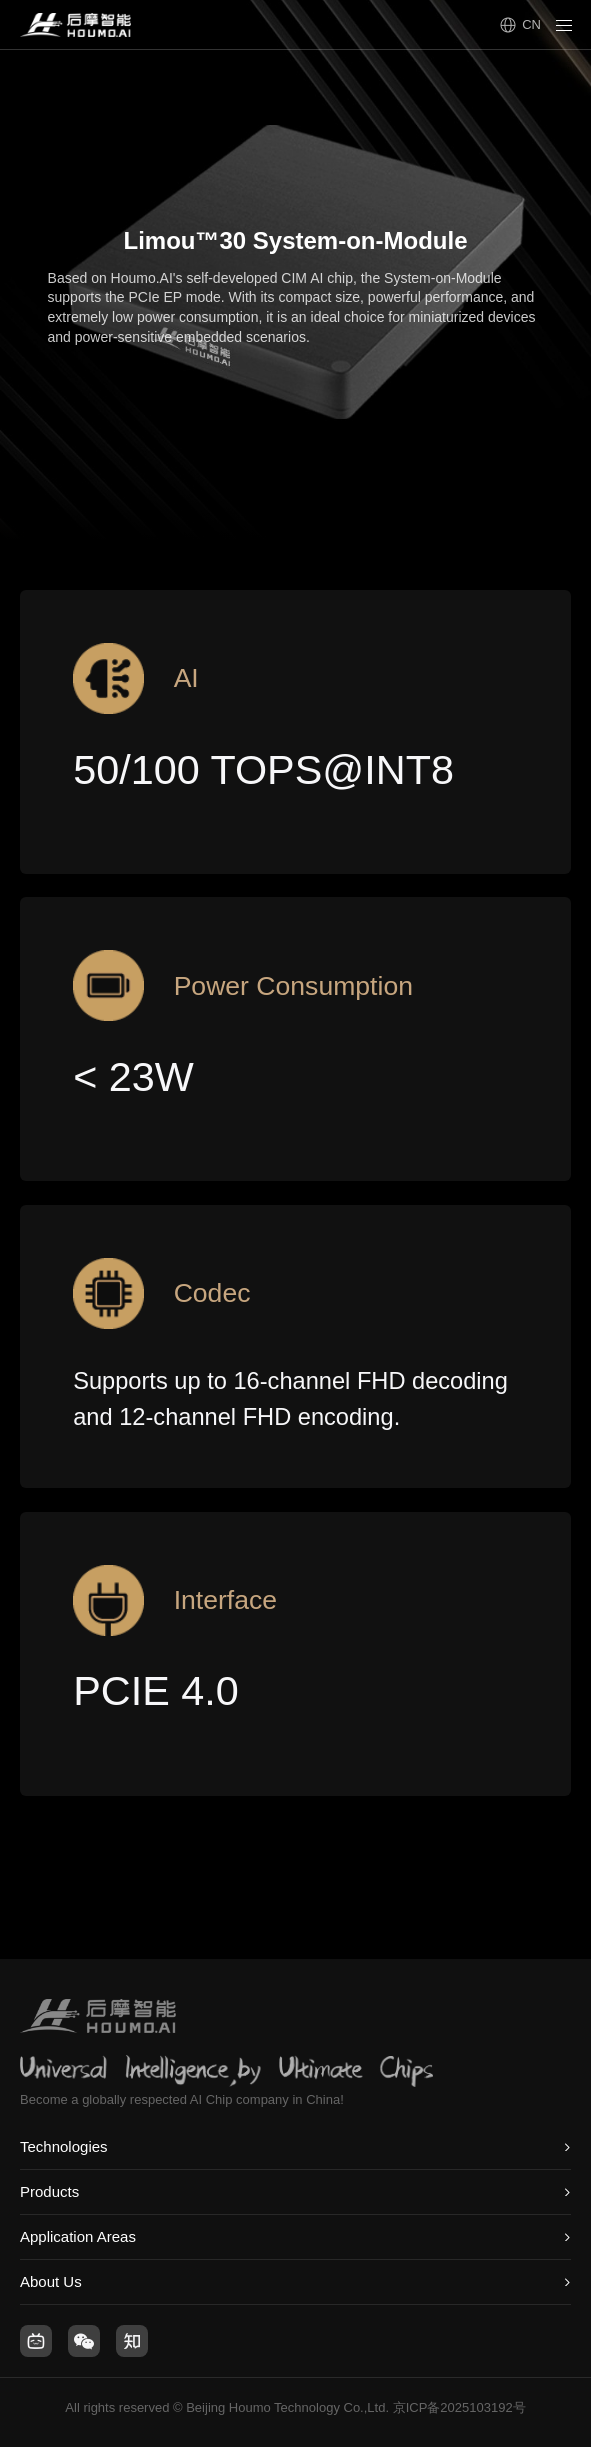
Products (49, 2191)
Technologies (64, 2146)
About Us (51, 2281)
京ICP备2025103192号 (459, 2407)
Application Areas (78, 2236)
